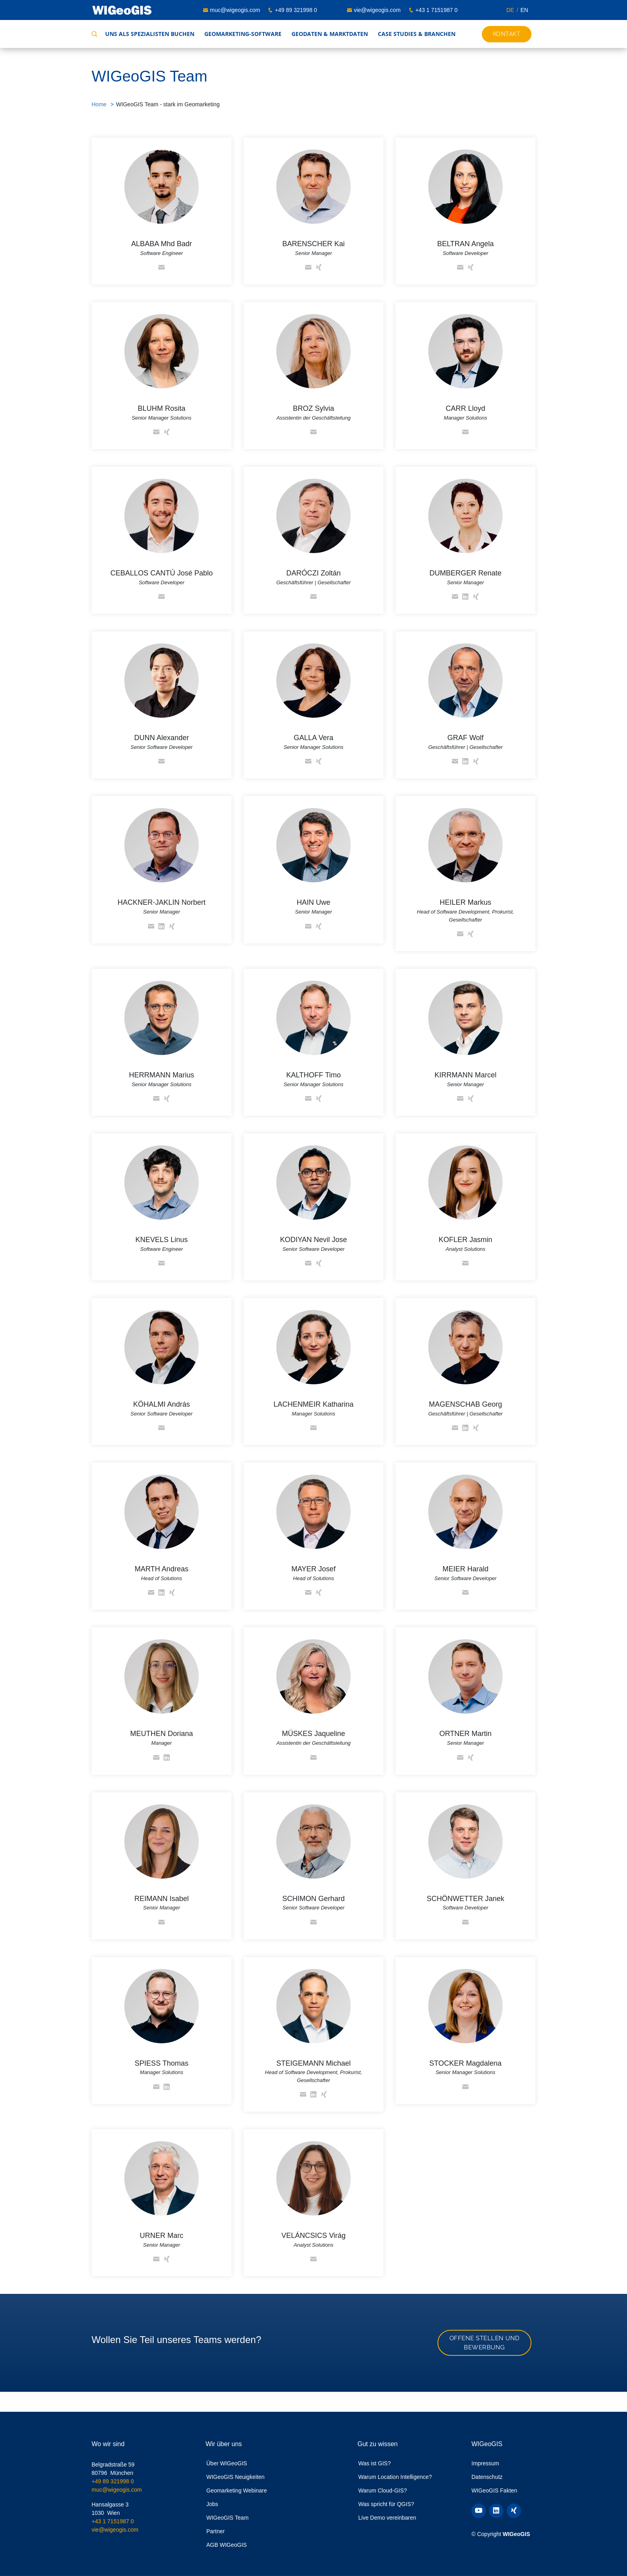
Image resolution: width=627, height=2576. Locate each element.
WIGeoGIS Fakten (494, 2490)
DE (510, 10)
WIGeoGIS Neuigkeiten (235, 2477)
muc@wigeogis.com (235, 10)
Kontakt (507, 34)
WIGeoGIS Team (227, 2517)
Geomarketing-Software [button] (243, 34)
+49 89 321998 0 (296, 10)
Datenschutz (487, 2477)
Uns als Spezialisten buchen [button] (149, 34)
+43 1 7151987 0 (436, 10)
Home (99, 104)
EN (524, 10)
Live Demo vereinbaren (387, 2517)
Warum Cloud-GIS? (382, 2490)
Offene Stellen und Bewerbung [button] (484, 2343)
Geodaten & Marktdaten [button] (330, 34)
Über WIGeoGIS (226, 2463)
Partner (215, 2531)
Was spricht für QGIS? (386, 2504)
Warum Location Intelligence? (395, 2477)
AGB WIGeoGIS (226, 2545)
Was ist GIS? (374, 2463)
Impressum (485, 2463)
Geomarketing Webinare (236, 2490)
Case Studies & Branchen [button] (416, 34)
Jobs (212, 2504)
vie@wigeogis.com (377, 10)
